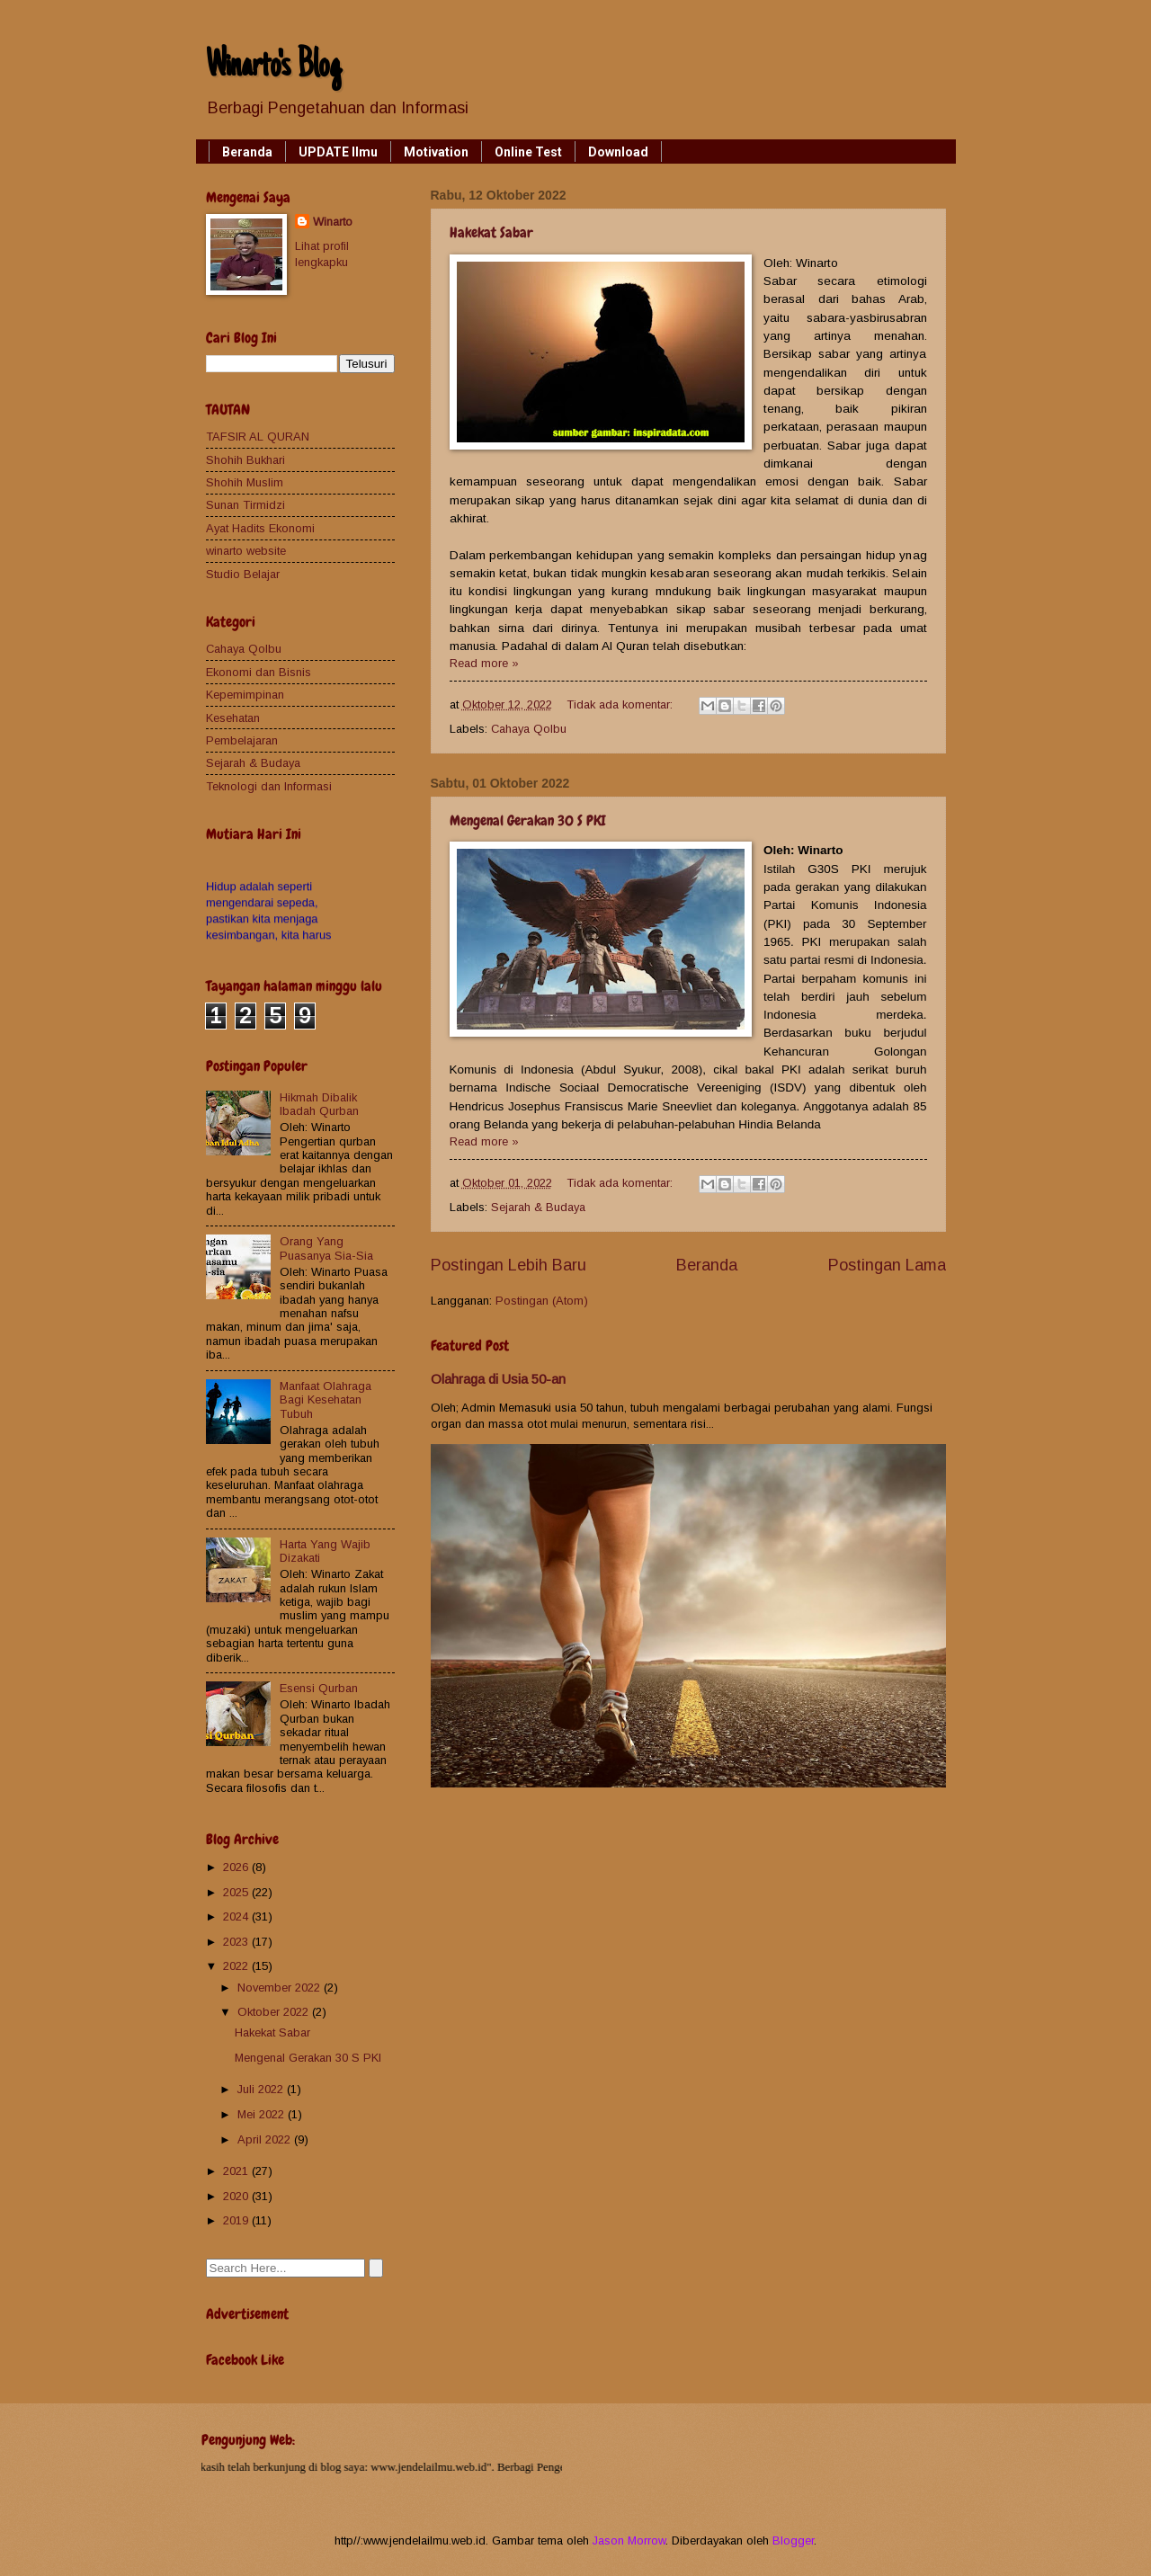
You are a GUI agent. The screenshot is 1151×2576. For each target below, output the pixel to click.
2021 (237, 2171)
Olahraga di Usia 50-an (498, 1378)
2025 (237, 1892)
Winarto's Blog (273, 67)
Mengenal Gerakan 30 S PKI (528, 820)
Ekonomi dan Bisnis (258, 672)
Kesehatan (233, 718)
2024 (237, 1916)
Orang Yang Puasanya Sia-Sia (326, 1248)
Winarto (332, 221)
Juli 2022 (262, 2089)
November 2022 (280, 1987)
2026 (237, 1867)
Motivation (436, 152)
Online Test (528, 152)
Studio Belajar (243, 574)
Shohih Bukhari (245, 460)
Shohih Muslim (244, 482)
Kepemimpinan (245, 694)
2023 (237, 1941)
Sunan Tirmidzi (245, 505)
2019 (237, 2220)
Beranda (247, 152)
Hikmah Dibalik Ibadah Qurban (319, 1104)
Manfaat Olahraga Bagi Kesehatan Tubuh (325, 1400)
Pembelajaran (242, 740)
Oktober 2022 (274, 2012)
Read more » (484, 663)
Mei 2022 (262, 2114)
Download (618, 152)
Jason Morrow (629, 2540)
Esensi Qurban (319, 1688)
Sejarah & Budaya (538, 1207)
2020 (237, 2196)
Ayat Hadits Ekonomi (260, 528)
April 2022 (265, 2139)
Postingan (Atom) (541, 1300)
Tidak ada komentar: (621, 704)
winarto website (246, 550)
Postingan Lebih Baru (508, 1265)
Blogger (793, 2540)
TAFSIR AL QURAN (257, 436)
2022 (237, 1966)
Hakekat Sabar (491, 232)
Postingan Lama (887, 1265)
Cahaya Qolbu (529, 728)
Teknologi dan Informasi (269, 786)
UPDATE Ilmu (338, 152)
